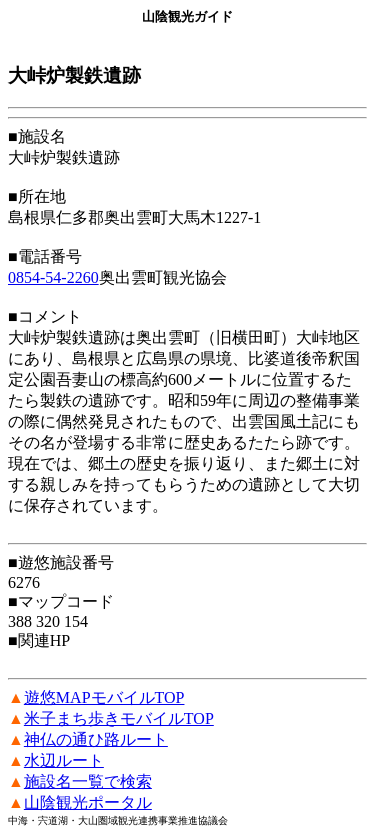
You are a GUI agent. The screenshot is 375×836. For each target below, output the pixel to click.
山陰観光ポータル (88, 802)
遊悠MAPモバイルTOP (104, 697)
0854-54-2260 (53, 277)
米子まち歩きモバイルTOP (119, 718)
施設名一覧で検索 (88, 781)
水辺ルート (64, 760)
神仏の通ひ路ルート (96, 739)
